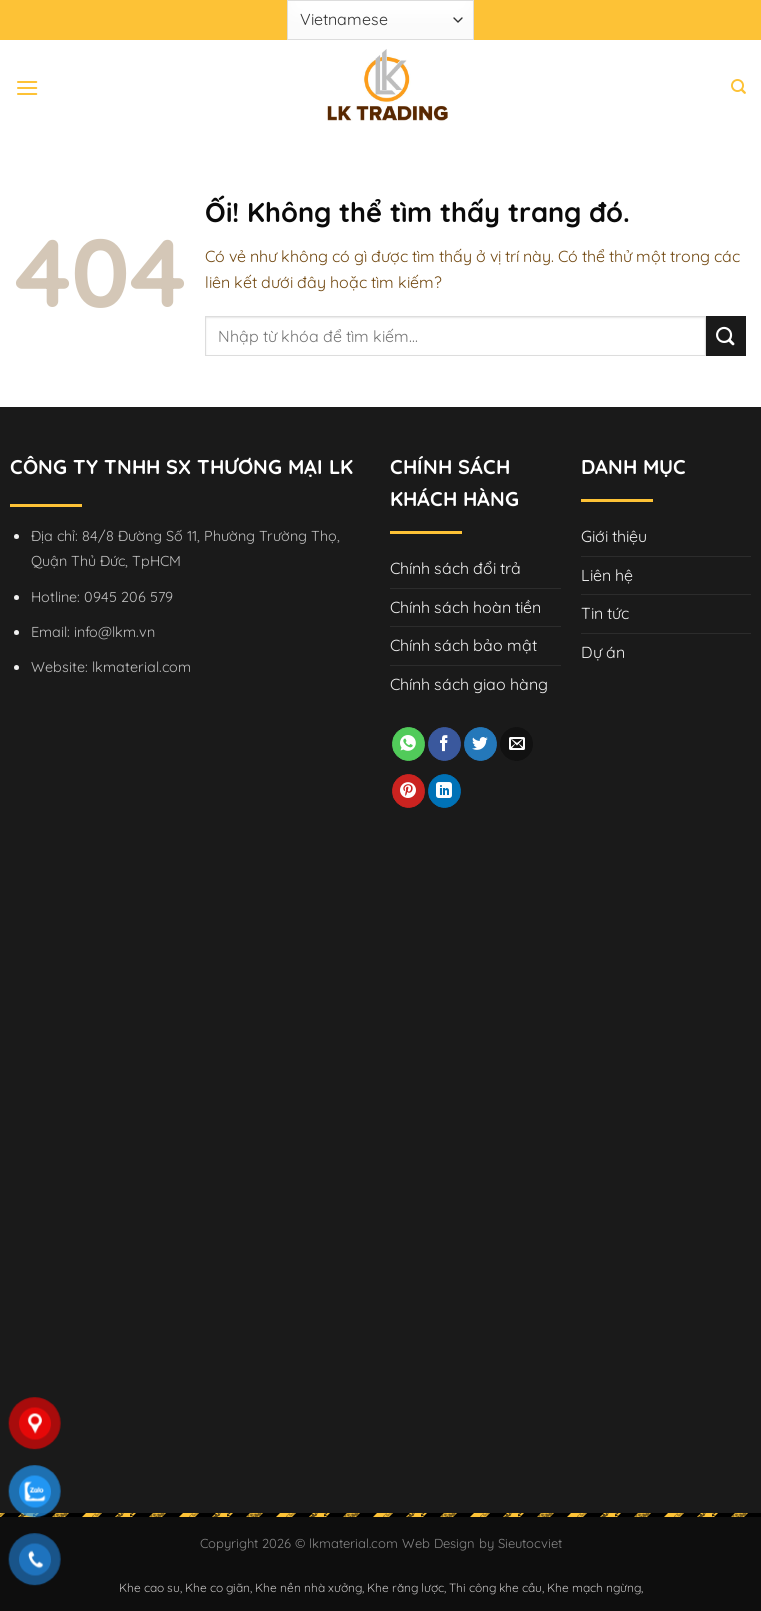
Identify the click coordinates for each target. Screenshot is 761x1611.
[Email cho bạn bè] (516, 744)
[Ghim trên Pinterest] (408, 791)
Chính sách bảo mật (463, 645)
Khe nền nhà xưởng (308, 1587)
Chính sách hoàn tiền (465, 607)
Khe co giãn (217, 1587)
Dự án (603, 652)
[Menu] (27, 87)
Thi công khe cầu (495, 1587)
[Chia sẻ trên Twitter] (480, 744)
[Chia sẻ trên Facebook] (444, 744)
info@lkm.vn (114, 632)
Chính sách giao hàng (469, 684)
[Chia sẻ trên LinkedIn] (444, 791)
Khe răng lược (405, 1587)
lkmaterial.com (141, 667)
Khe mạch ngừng (594, 1587)
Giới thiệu (614, 536)
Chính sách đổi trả (455, 568)
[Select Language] (380, 20)
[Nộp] (726, 335)
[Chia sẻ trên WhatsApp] (408, 744)
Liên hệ (607, 575)
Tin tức (605, 613)
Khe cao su (149, 1587)
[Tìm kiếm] (738, 87)
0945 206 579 (128, 597)
